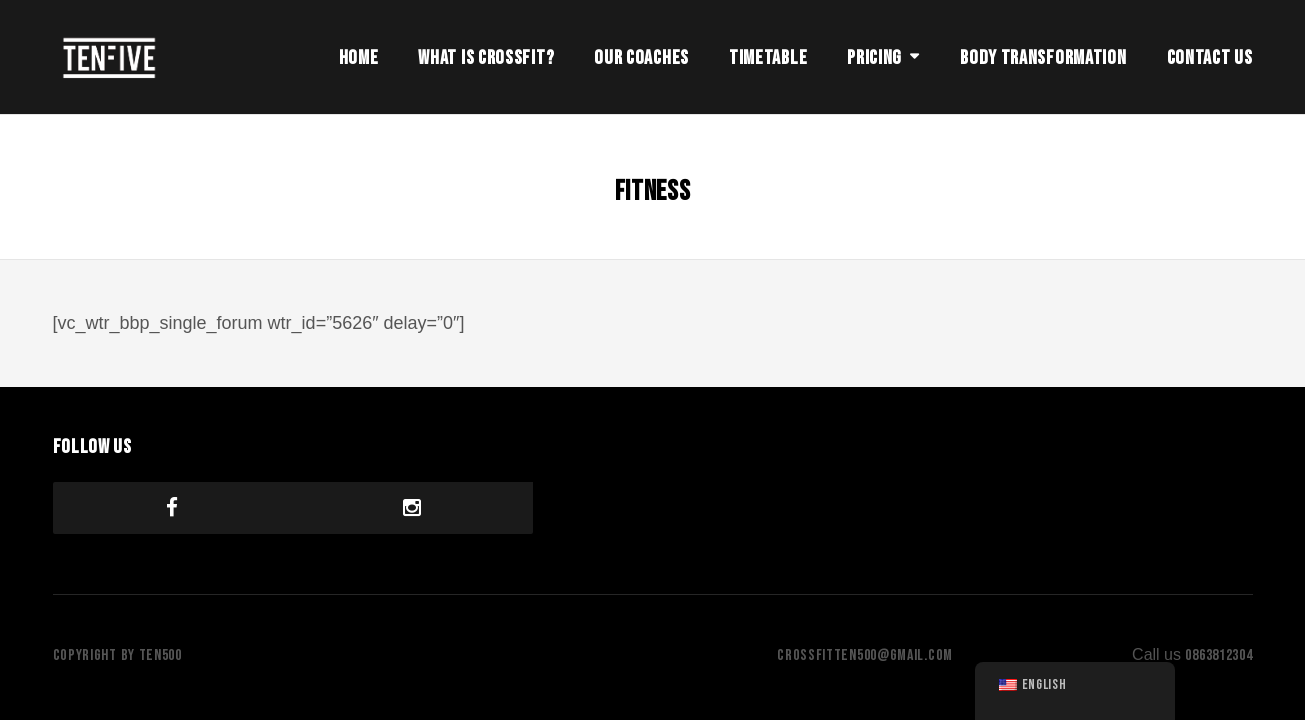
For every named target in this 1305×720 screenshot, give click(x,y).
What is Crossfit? (486, 58)
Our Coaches (641, 58)
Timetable (768, 58)
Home (359, 58)
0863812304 (1218, 655)
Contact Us (1210, 58)
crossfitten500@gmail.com (865, 655)
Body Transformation (1043, 58)
